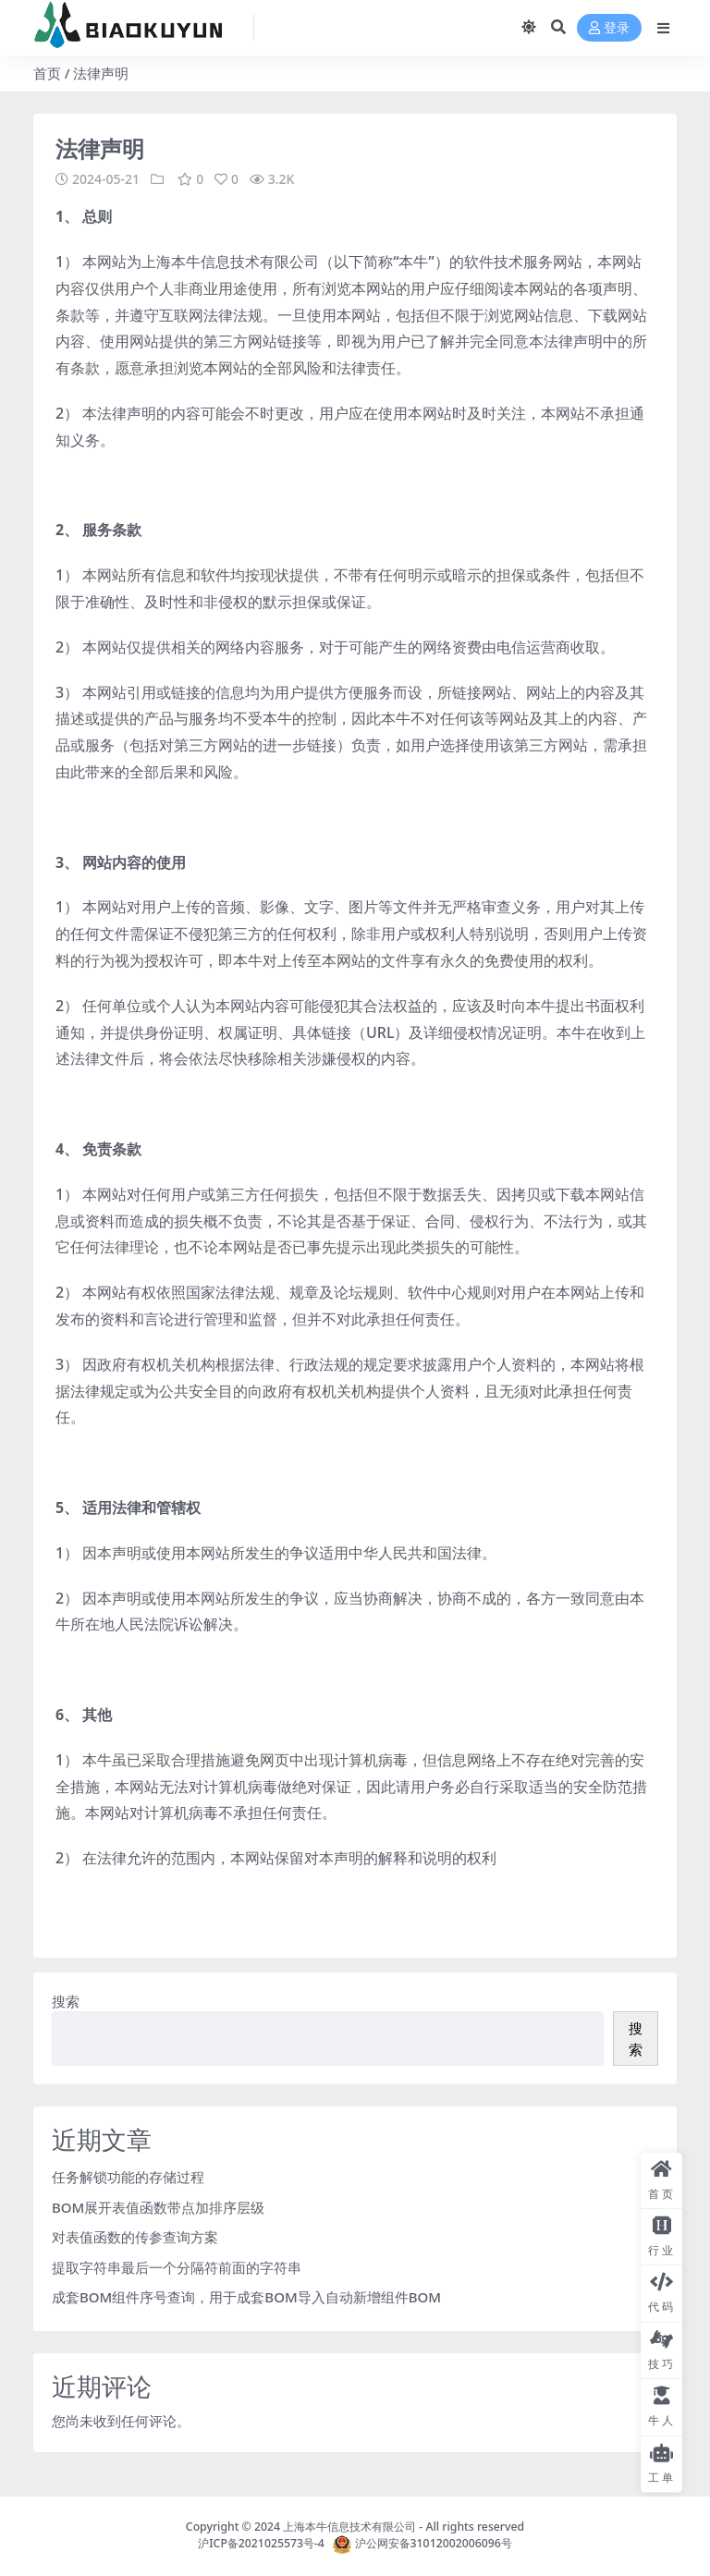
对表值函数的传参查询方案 (135, 2237)
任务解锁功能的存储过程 (128, 2176)
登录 (609, 28)
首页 (47, 73)
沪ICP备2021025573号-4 (265, 2544)
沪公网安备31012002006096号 (433, 2544)
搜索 (66, 2001)
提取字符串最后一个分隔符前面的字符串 (176, 2267)
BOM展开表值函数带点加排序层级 (158, 2207)
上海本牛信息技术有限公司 (349, 2526)
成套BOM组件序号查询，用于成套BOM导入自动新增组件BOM (246, 2297)
